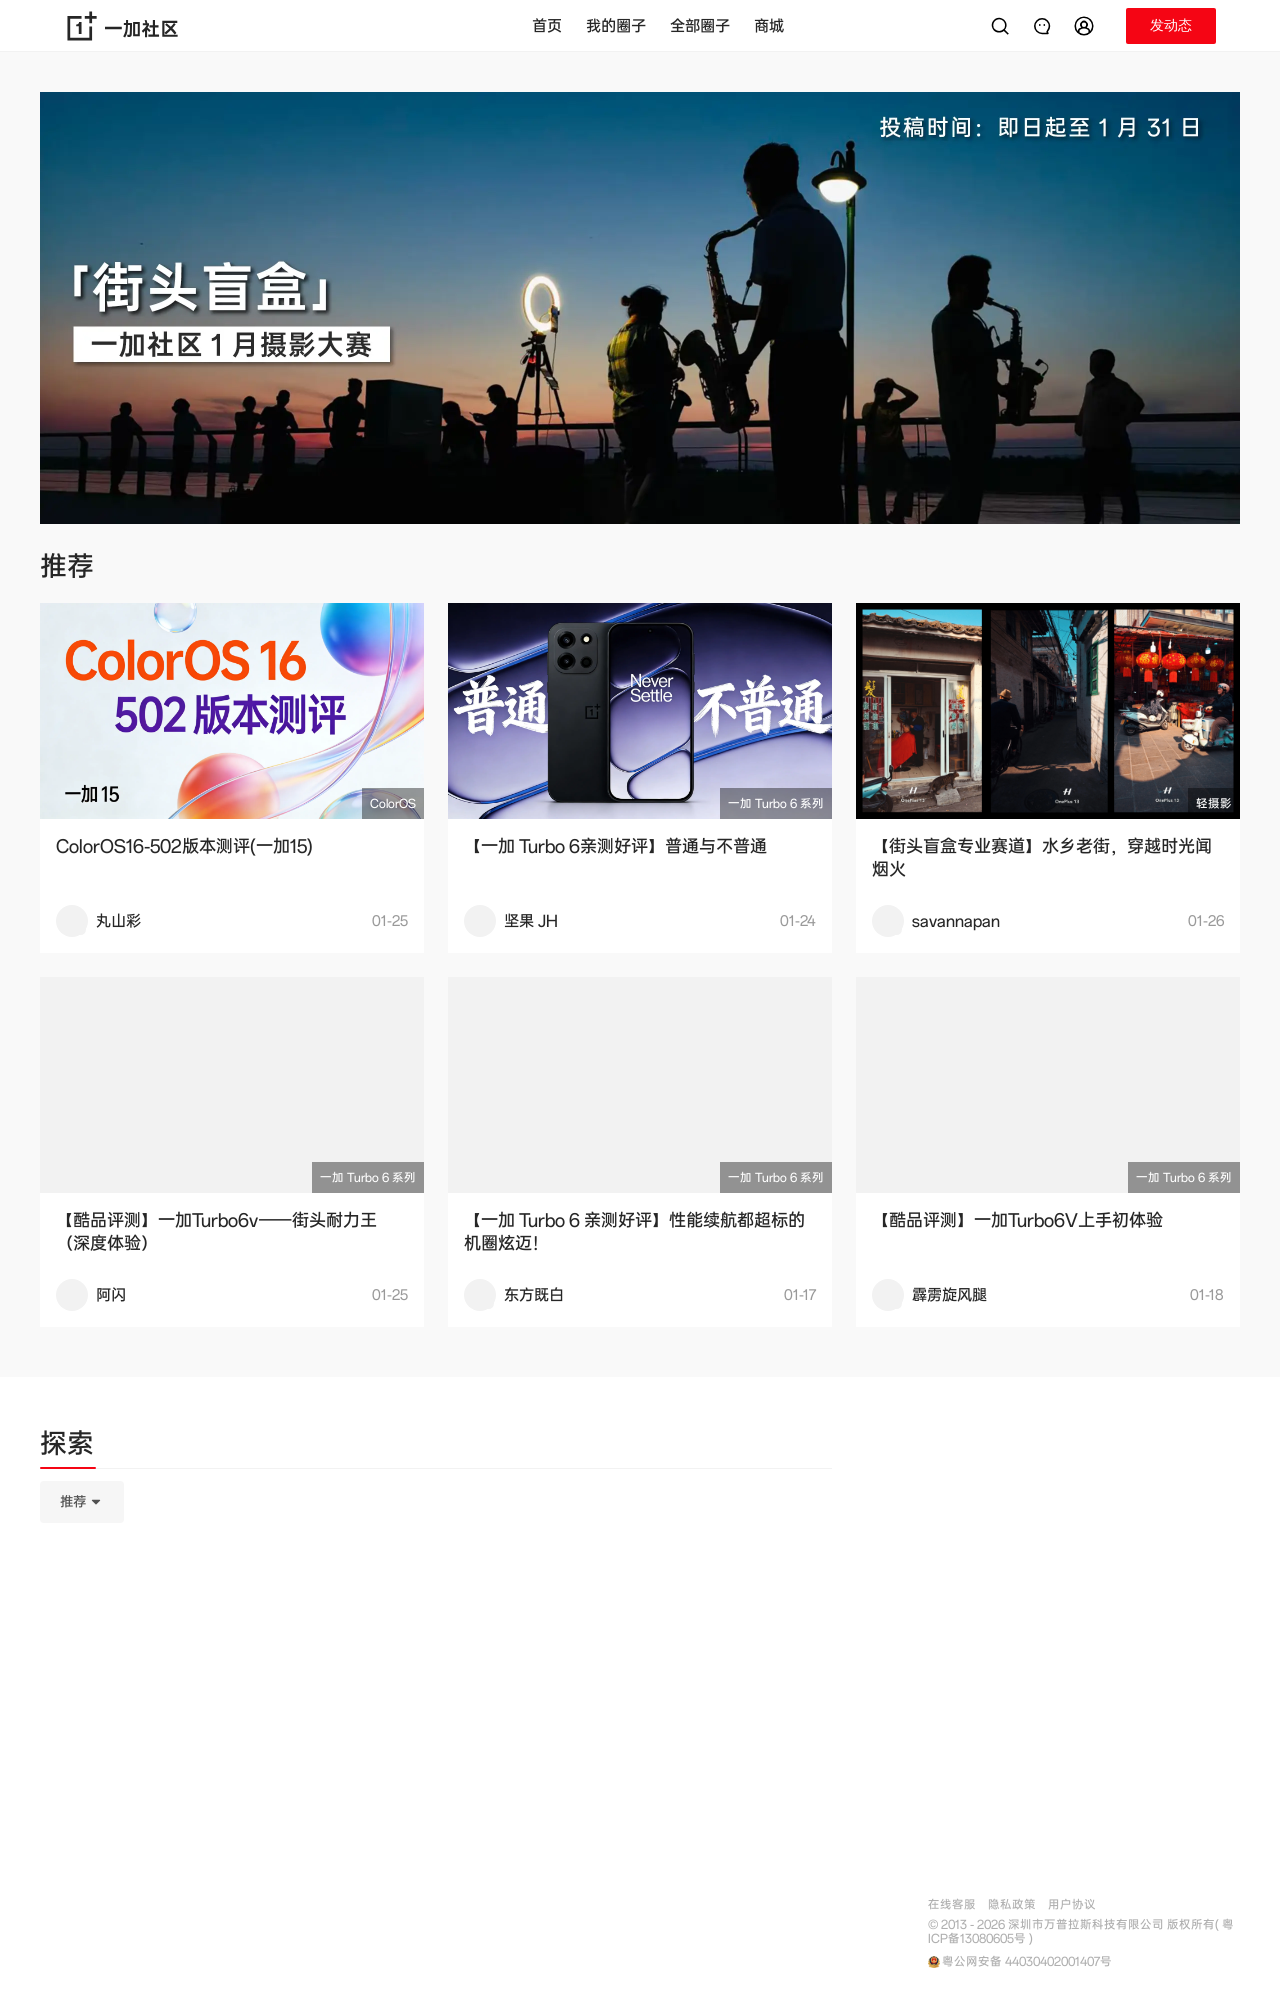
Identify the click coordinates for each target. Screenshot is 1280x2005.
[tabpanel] (436, 1602)
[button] (1087, 26)
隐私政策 (1012, 1904)
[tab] (67, 1447)
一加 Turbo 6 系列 (776, 803)
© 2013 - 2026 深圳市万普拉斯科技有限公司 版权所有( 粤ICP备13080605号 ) (1081, 1932)
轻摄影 (1214, 803)
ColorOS (393, 803)
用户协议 (1072, 1904)
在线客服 (952, 1904)
